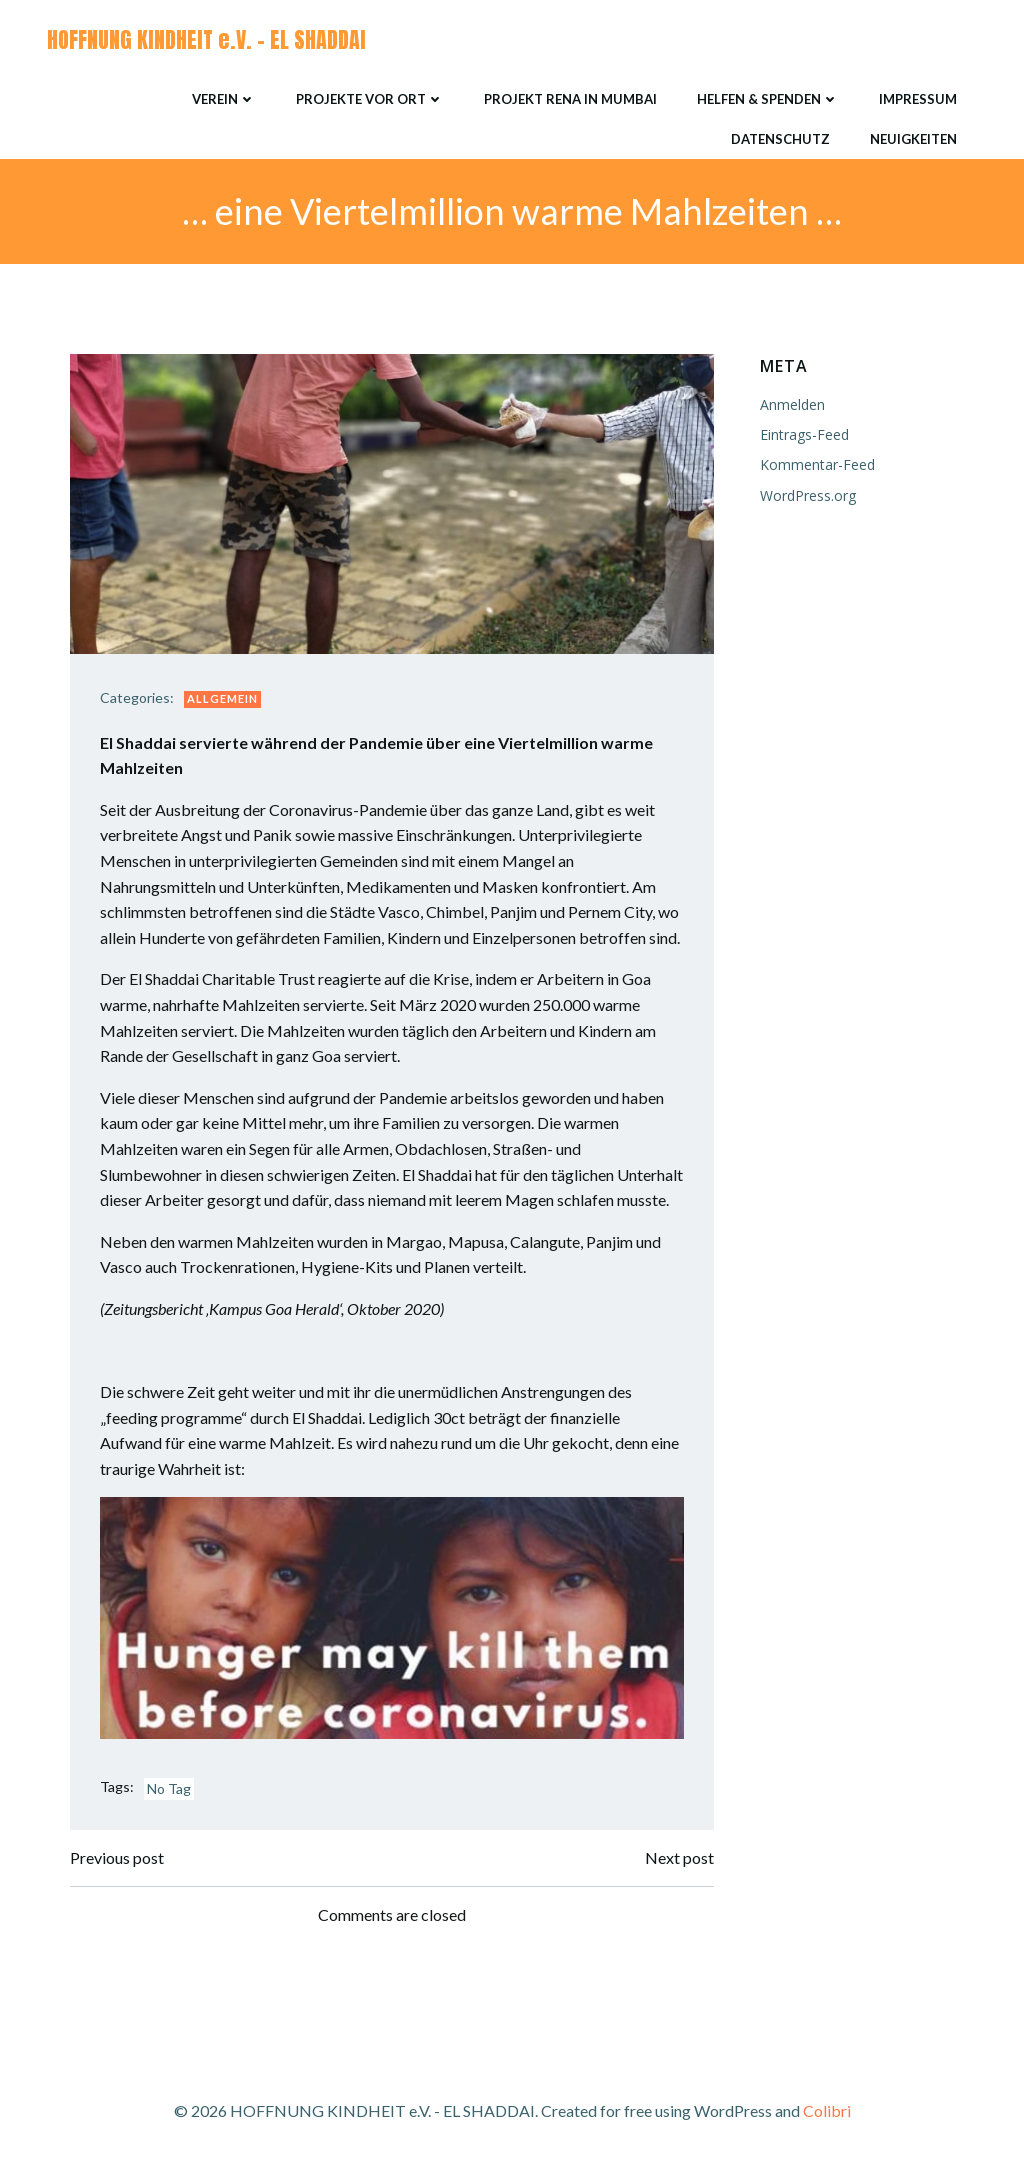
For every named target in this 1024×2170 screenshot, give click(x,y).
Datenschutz (780, 139)
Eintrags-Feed (804, 434)
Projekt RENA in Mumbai (570, 99)
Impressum (918, 99)
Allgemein (222, 698)
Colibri (827, 2110)
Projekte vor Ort (370, 99)
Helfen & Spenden (768, 99)
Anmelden (792, 404)
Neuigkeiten (913, 139)
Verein (224, 99)
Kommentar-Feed (817, 464)
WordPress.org (808, 495)
